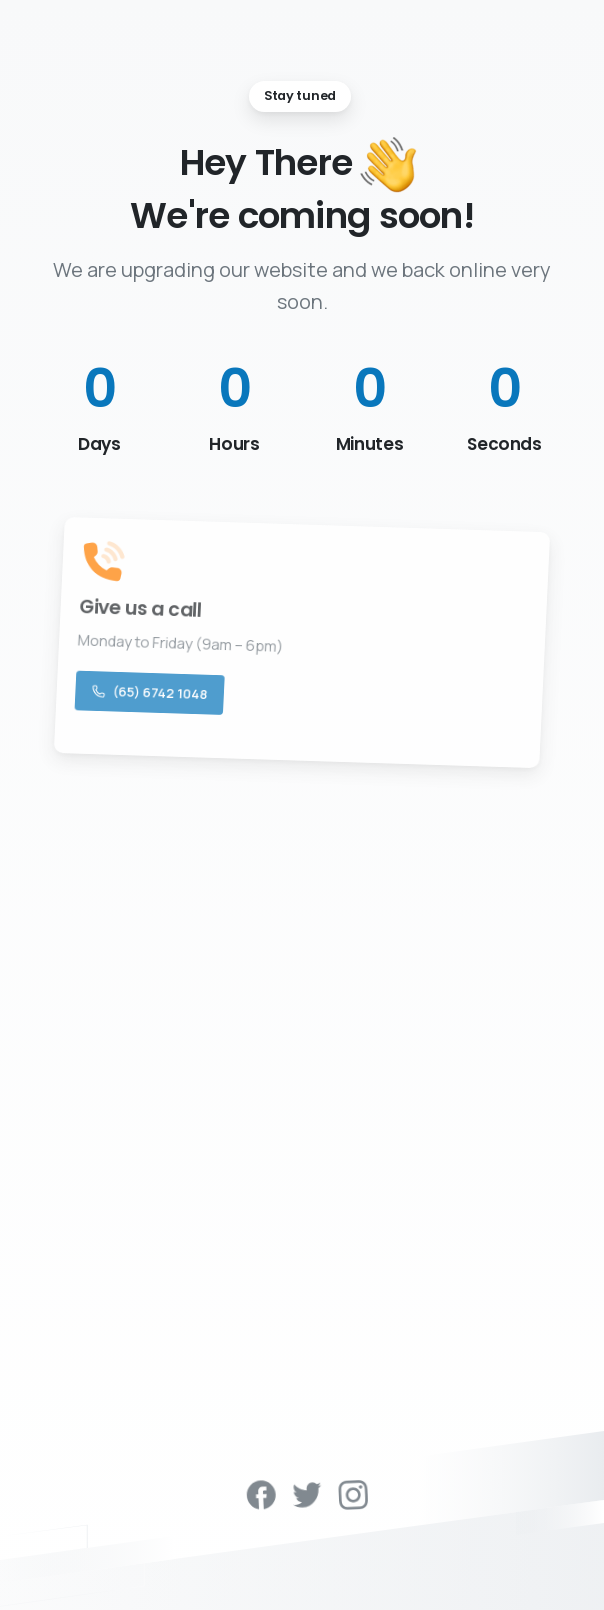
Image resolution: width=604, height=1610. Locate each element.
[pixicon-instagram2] (359, 1493)
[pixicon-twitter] (313, 1493)
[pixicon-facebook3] (267, 1493)
